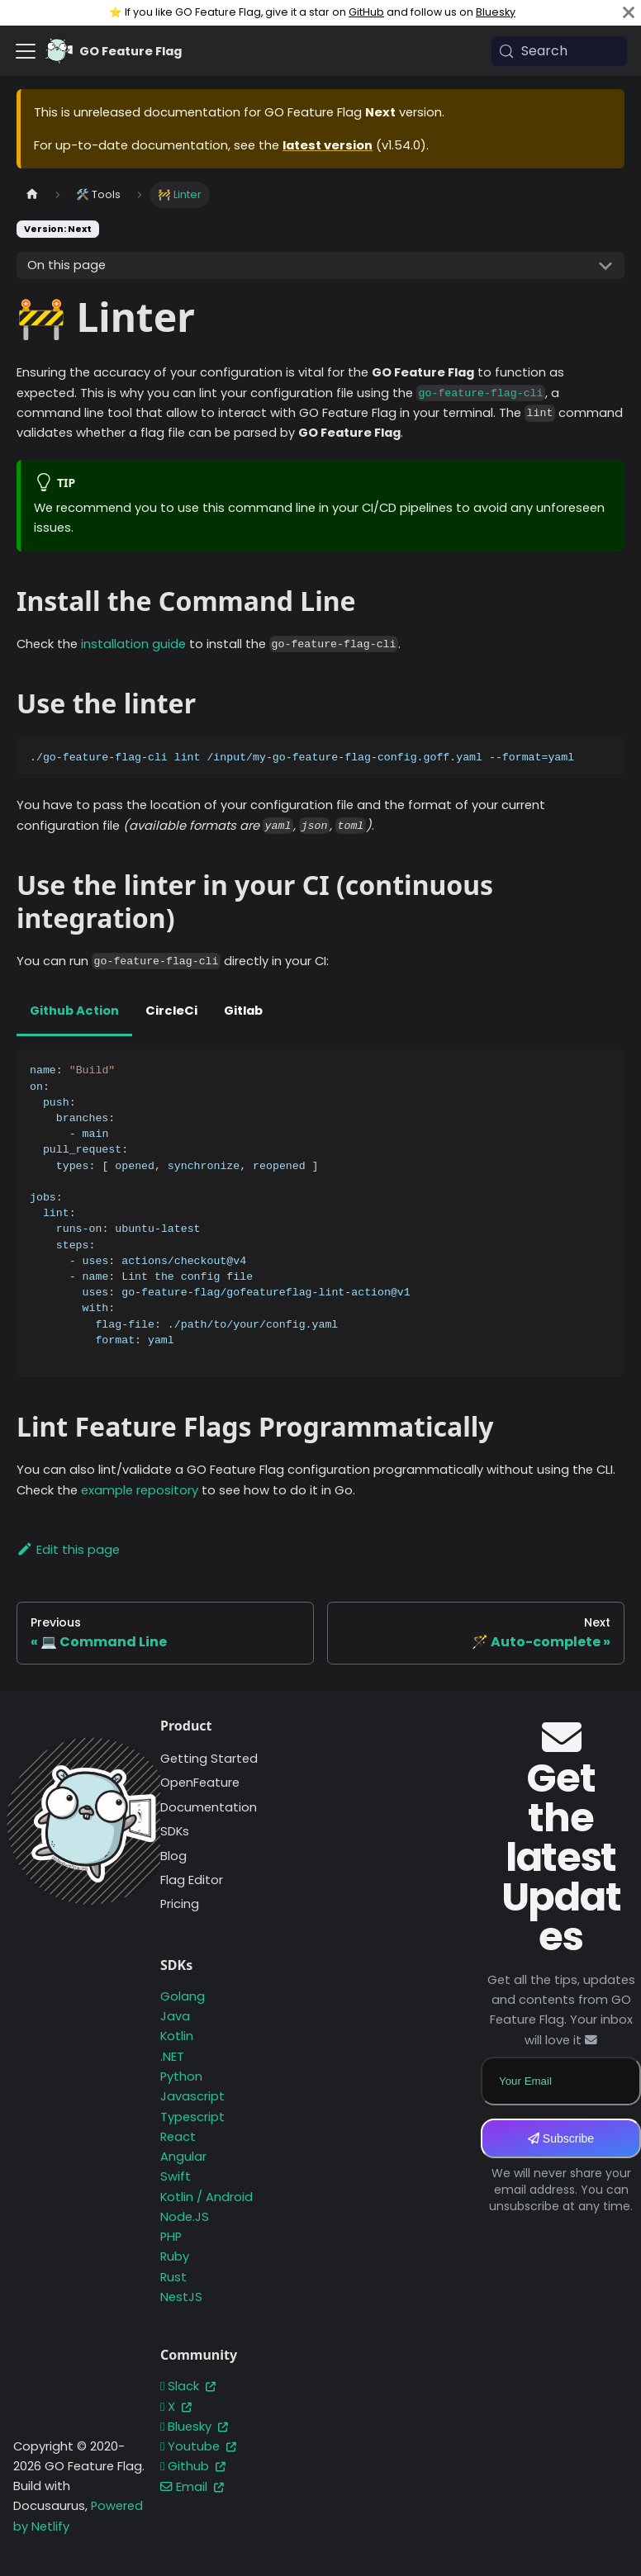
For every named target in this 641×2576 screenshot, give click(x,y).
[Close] (628, 13)
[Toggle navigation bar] (25, 51)
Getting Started (209, 1758)
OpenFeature (200, 1782)
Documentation (208, 1807)
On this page (66, 265)
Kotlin (176, 2036)
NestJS (181, 2297)
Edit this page (68, 1549)
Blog (173, 1856)
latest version (328, 145)
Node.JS (184, 2217)
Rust (173, 2277)
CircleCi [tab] (171, 1010)
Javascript (192, 2096)
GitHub (366, 12)
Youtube (198, 2446)
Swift (175, 2176)
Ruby (174, 2256)
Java (175, 2016)
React (178, 2137)
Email (192, 2487)
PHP (171, 2236)
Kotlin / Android (206, 2197)
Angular (183, 2156)
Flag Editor (191, 1880)
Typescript (192, 2117)
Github (193, 2466)
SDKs (174, 1831)
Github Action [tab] (74, 1010)
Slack (188, 2386)
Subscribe (561, 2138)
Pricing (179, 1904)
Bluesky (495, 12)
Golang (182, 1996)
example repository (139, 1490)
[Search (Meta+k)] (559, 51)
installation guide (133, 644)
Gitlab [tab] (243, 1010)
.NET (172, 2056)
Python (181, 2076)
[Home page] (32, 194)
